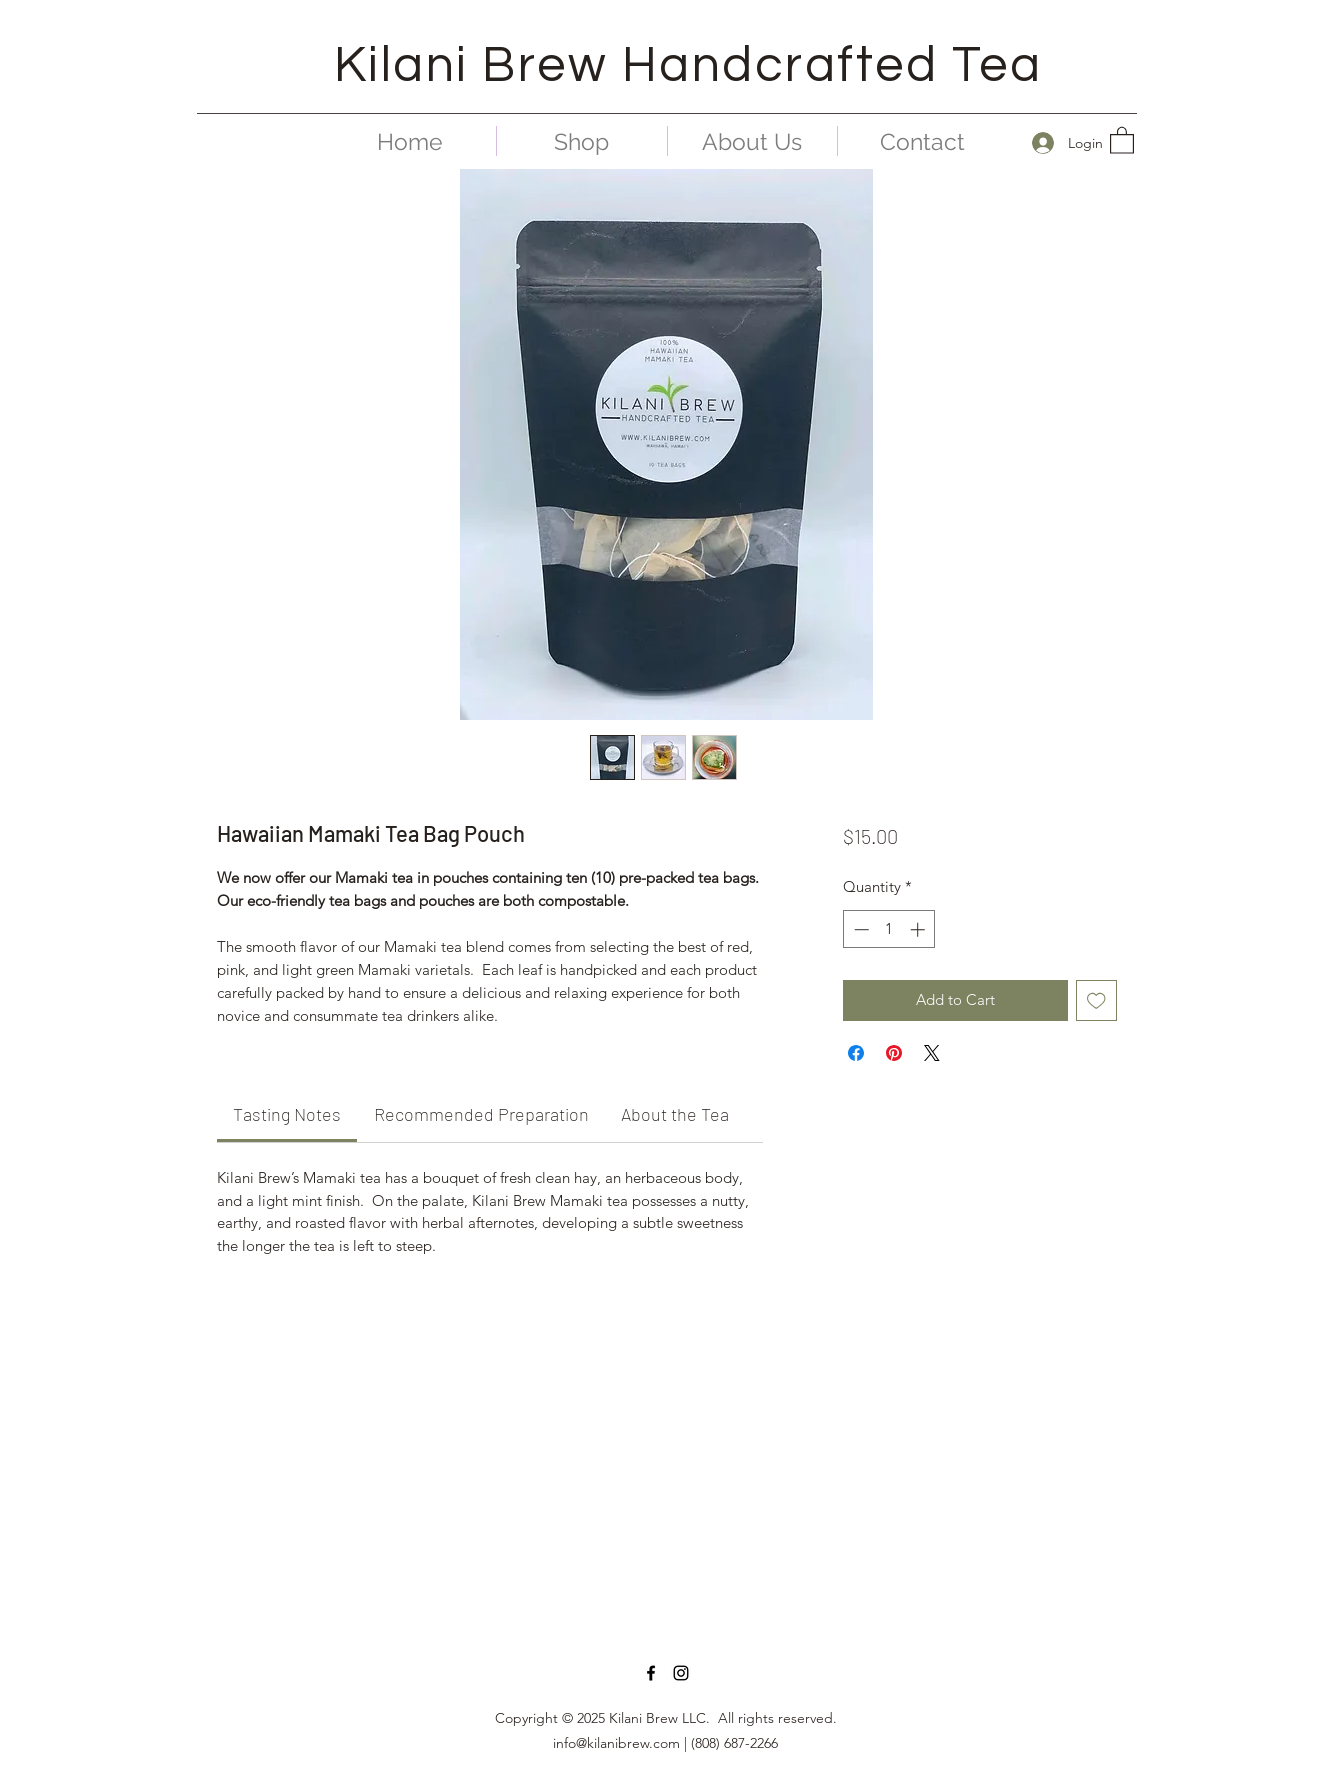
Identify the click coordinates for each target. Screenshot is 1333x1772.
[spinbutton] (889, 929)
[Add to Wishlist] (1096, 1000)
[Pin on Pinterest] (894, 1053)
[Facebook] (651, 1673)
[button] (1122, 139)
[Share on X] (932, 1053)
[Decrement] (859, 929)
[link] (287, 1114)
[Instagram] (681, 1673)
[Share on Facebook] (856, 1053)
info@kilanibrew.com (616, 1743)
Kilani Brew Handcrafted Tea (688, 66)
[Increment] (919, 929)
